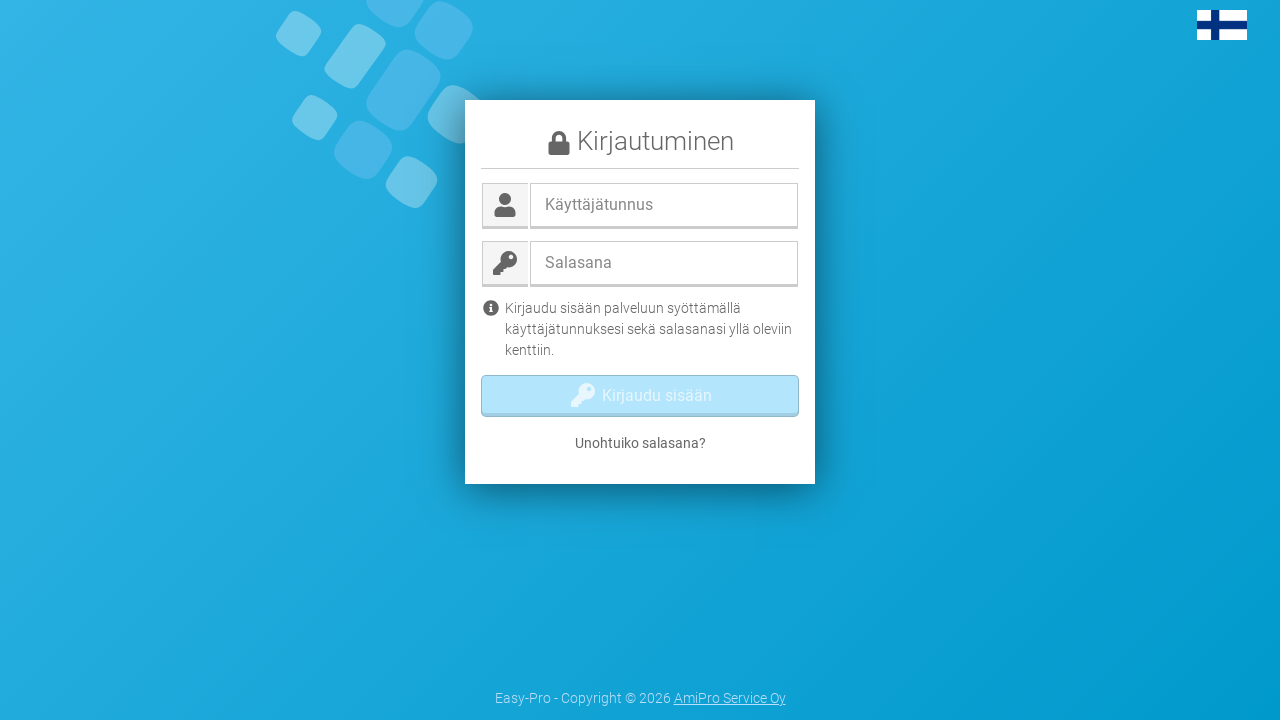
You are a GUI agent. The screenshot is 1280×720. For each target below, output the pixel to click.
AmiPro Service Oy (730, 698)
